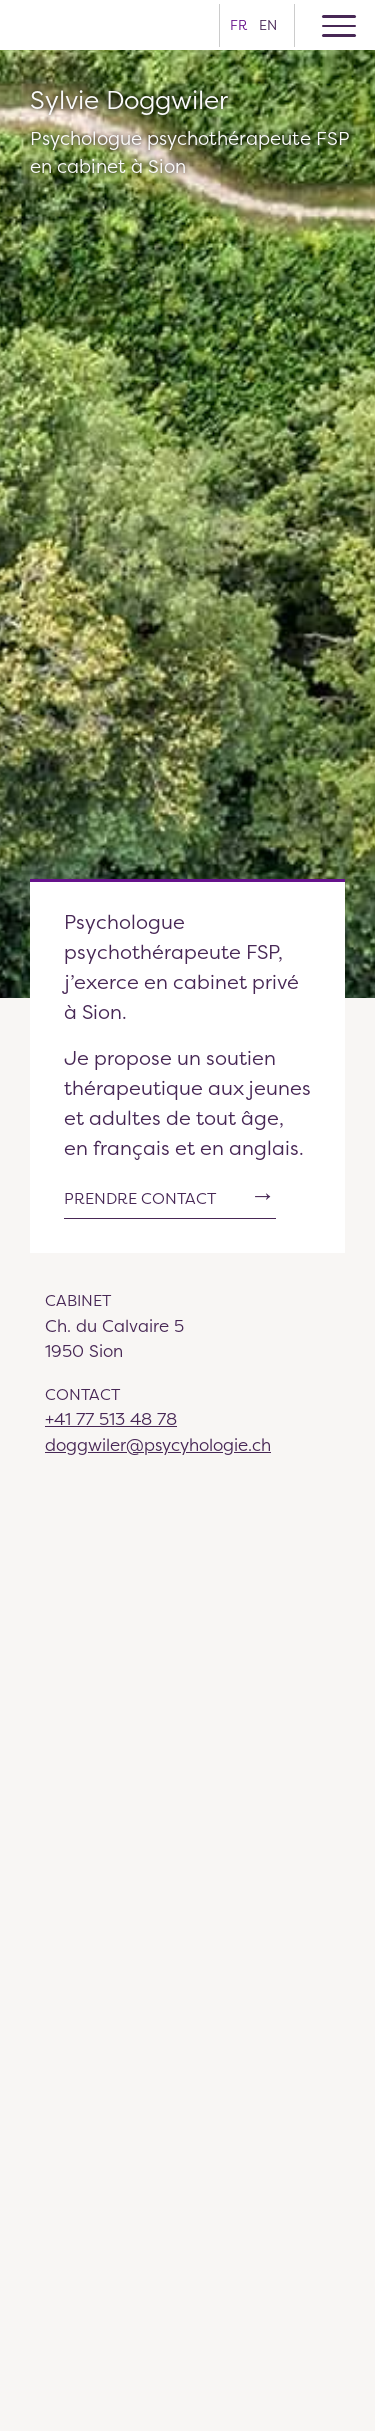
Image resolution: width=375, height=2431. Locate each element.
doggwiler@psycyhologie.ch (158, 1444)
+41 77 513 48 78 (111, 1418)
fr (238, 25)
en (268, 25)
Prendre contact (140, 1198)
